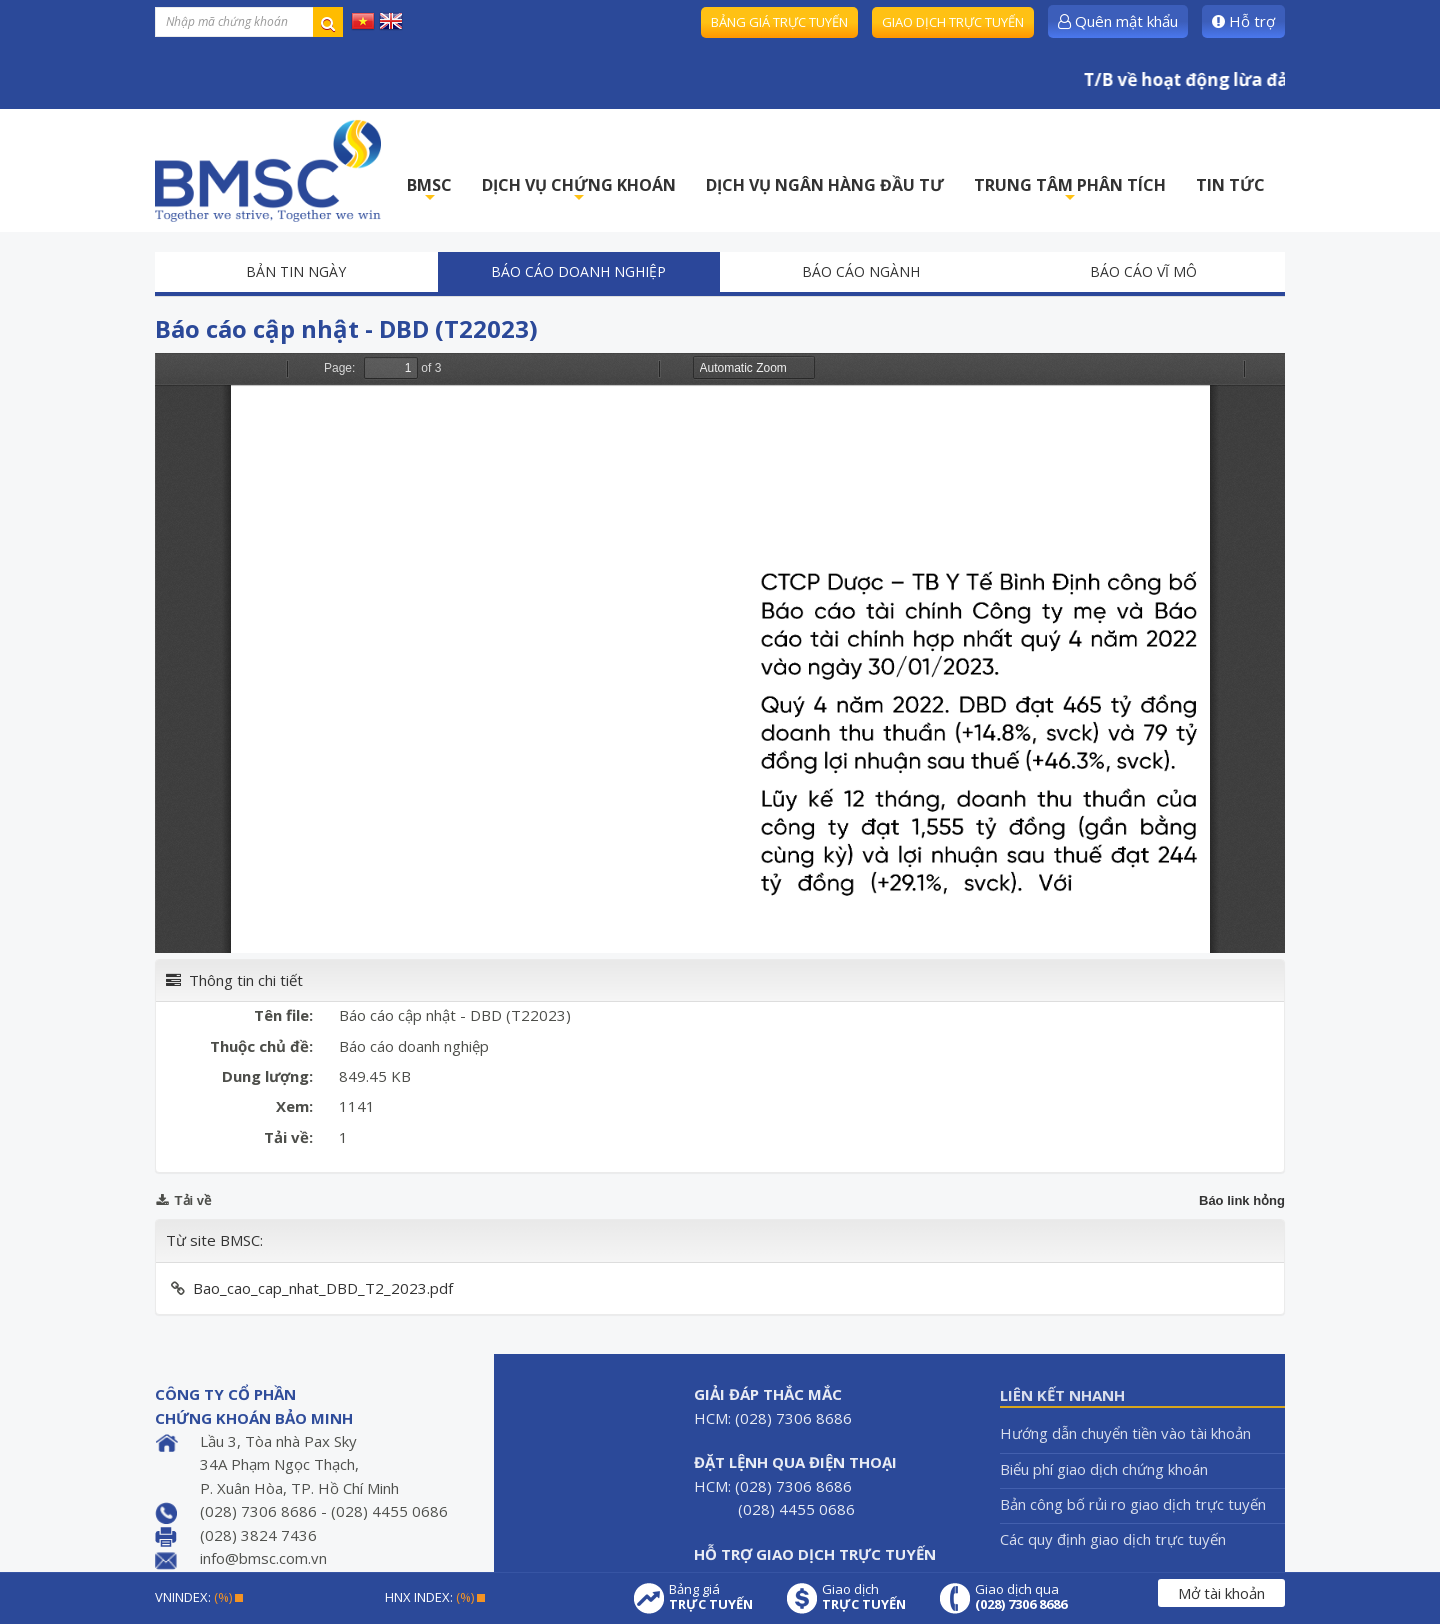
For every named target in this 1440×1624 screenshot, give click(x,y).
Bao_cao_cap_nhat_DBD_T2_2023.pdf (323, 1288)
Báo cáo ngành (861, 271)
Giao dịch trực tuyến (953, 22)
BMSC (429, 190)
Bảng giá (711, 1597)
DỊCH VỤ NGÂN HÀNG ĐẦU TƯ (825, 185)
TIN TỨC (1230, 185)
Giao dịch (864, 1597)
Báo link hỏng (1242, 1200)
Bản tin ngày (296, 271)
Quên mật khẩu (1118, 21)
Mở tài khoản (1221, 1593)
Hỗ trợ (1243, 21)
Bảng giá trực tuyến (779, 22)
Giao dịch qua (1021, 1597)
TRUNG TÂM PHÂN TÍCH (1070, 190)
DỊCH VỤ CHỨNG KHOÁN (579, 190)
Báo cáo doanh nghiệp (578, 271)
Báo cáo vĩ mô (1143, 271)
